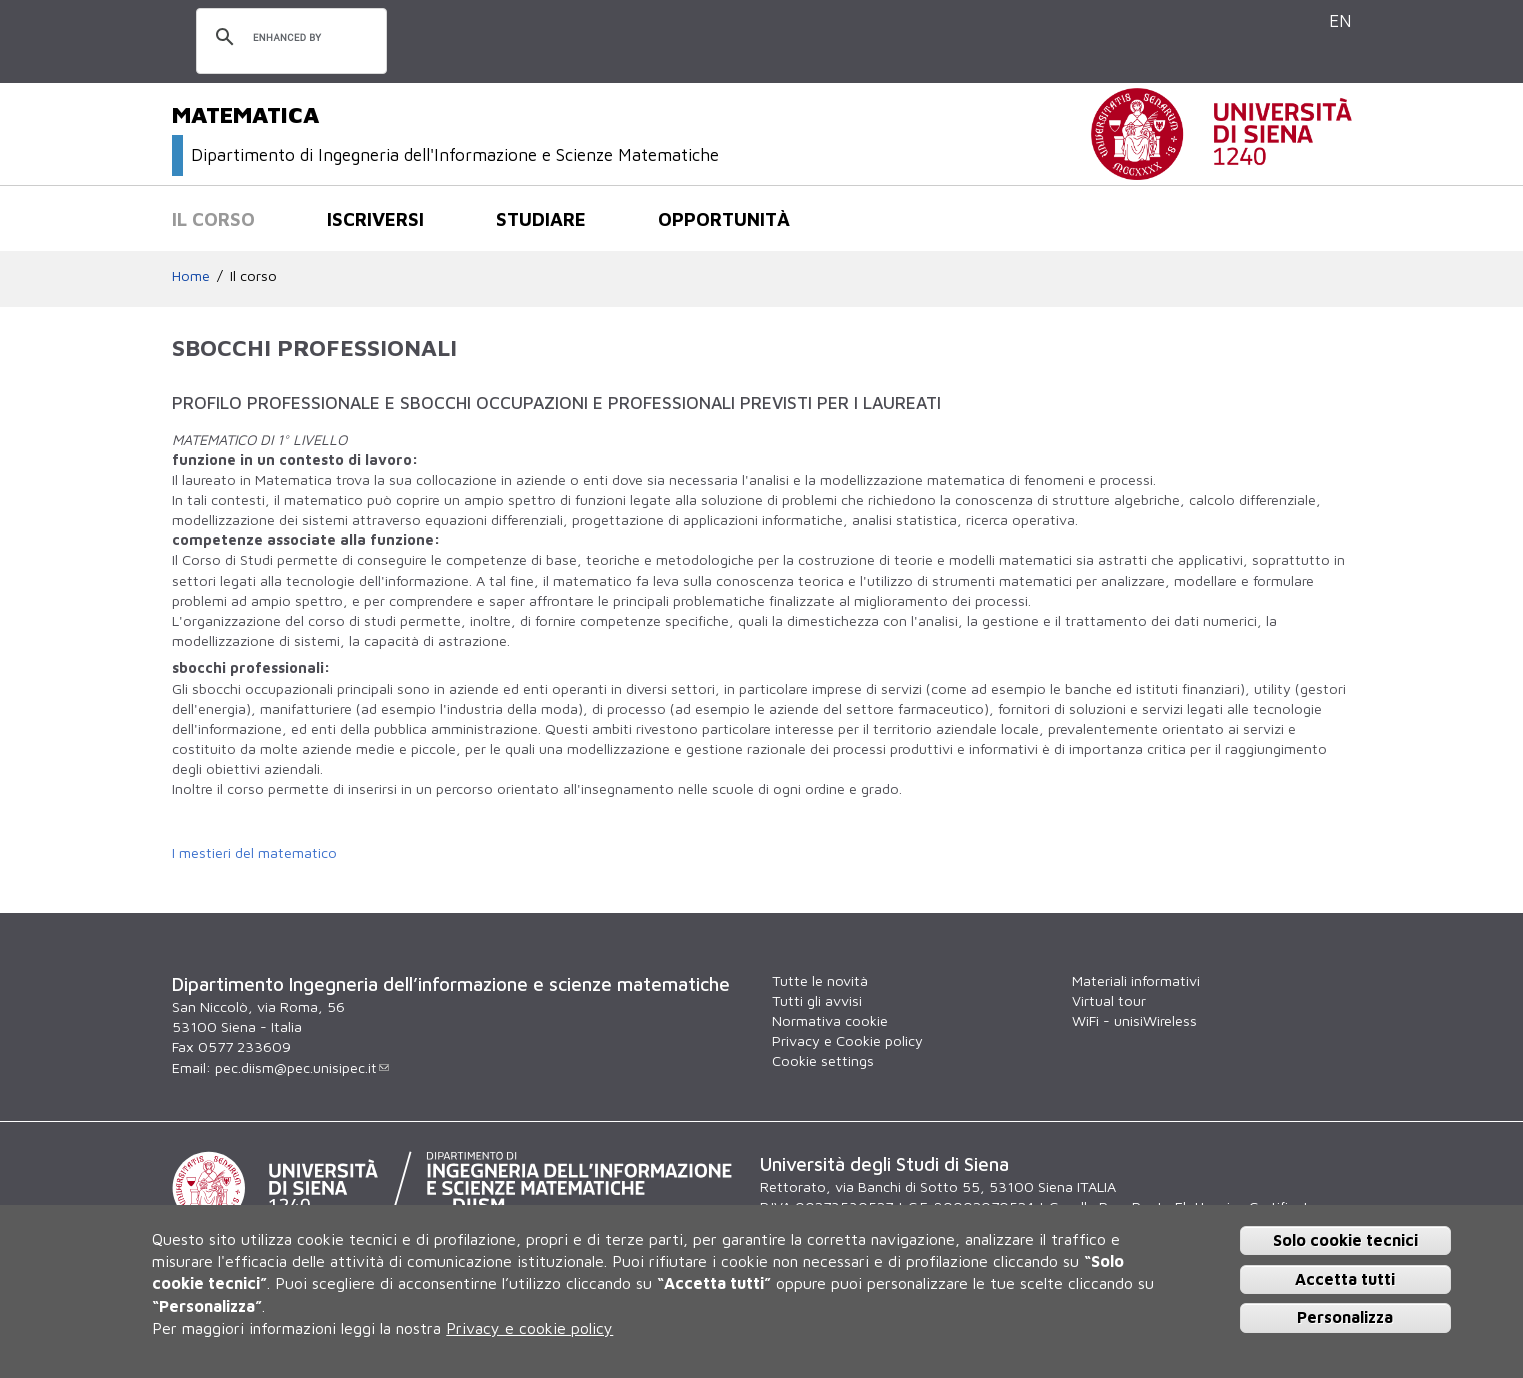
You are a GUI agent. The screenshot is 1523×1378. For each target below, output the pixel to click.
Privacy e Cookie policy (847, 1040)
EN (1340, 20)
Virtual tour (1109, 1000)
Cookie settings (823, 1060)
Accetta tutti (1345, 1279)
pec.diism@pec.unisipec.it (302, 1067)
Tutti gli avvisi (817, 1000)
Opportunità (724, 219)
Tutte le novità (820, 980)
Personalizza (1345, 1317)
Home (191, 275)
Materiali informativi (1136, 980)
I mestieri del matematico (254, 852)
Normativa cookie (830, 1020)
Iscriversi (375, 219)
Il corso (213, 219)
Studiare (541, 219)
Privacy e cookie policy (529, 1328)
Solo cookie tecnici (1345, 1240)
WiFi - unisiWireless (1134, 1020)
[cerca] (288, 38)
